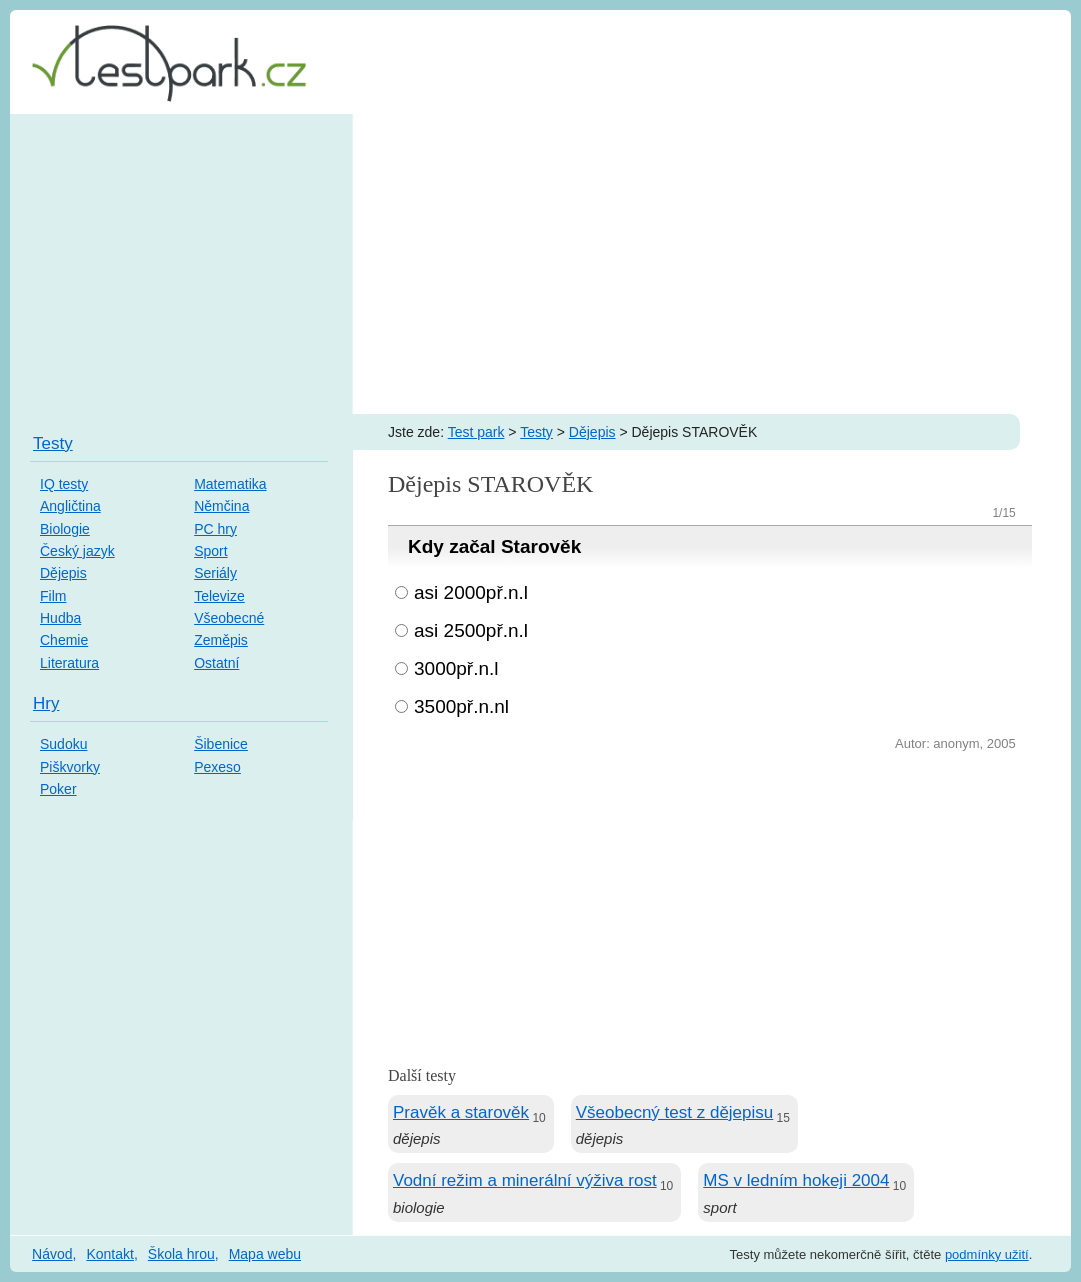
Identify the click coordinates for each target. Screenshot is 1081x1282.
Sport (210, 551)
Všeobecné (229, 618)
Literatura (69, 663)
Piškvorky (70, 767)
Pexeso (217, 767)
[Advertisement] (540, 264)
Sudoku (63, 744)
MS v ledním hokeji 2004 (796, 1180)
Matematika (230, 484)
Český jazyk (77, 551)
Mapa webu (265, 1254)
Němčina (221, 506)
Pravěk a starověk (461, 1112)
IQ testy (64, 484)
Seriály (215, 573)
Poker (58, 789)
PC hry (215, 529)
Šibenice (221, 744)
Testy (536, 432)
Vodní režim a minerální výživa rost (525, 1180)
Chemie (64, 640)
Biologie (65, 529)
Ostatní (216, 663)
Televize (219, 596)
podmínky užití (987, 1254)
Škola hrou (181, 1254)
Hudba (60, 618)
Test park (476, 432)
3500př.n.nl (461, 706)
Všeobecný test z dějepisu (675, 1112)
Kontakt (109, 1254)
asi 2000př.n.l (471, 592)
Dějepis (592, 432)
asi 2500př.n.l (471, 630)
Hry (46, 703)
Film (53, 596)
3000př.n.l (456, 668)
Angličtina (70, 506)
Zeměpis (221, 640)
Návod (52, 1254)
